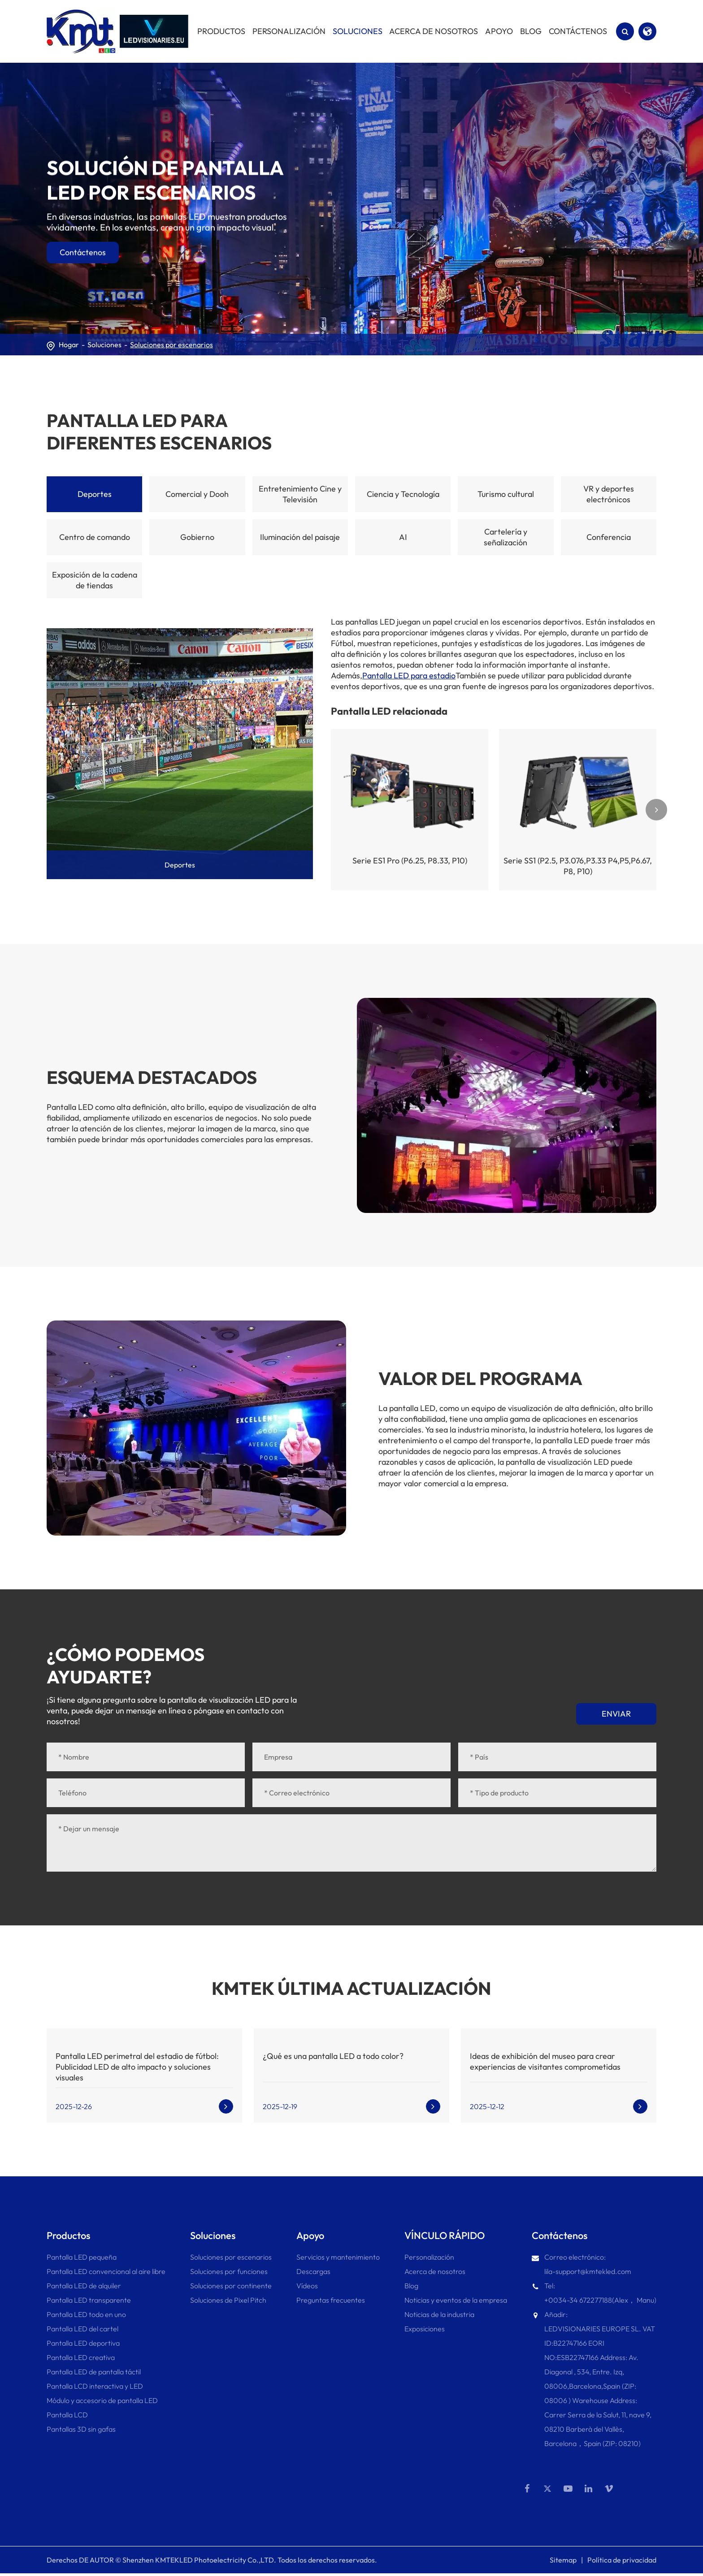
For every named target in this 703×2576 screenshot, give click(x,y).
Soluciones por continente (231, 2285)
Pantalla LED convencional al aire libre (106, 2271)
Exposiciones (424, 2328)
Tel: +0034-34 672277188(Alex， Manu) (594, 2291)
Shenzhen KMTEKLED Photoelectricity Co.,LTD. (199, 2562)
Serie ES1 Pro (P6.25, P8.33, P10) (409, 860)
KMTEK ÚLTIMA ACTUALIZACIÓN (351, 1988)
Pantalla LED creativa (81, 2357)
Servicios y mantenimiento (338, 2256)
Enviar (616, 1714)
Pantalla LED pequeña (82, 2256)
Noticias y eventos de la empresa (455, 2300)
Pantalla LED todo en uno (86, 2314)
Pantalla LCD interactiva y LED (95, 2386)
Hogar (69, 344)
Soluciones (104, 344)
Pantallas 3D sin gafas (81, 2429)
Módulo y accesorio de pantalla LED (102, 2400)
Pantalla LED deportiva (83, 2343)
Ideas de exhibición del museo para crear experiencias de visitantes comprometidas (545, 2061)
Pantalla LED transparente (89, 2300)
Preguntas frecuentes (330, 2300)
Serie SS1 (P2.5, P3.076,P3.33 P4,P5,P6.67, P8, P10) (577, 865)
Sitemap (563, 2562)
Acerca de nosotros (434, 2271)
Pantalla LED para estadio (409, 675)
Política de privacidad (621, 2562)
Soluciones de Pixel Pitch (228, 2300)
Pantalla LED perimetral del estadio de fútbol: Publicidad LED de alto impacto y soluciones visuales (137, 2067)
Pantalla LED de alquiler (84, 2285)
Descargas (313, 2271)
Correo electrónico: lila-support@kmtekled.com (581, 2263)
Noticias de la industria (439, 2314)
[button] (656, 809)
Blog (411, 2285)
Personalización (429, 2256)
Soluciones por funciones (229, 2271)
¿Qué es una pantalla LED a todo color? (333, 2056)
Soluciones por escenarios (171, 344)
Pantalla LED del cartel (82, 2328)
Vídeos (307, 2285)
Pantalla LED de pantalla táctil (94, 2371)
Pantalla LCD (67, 2414)
